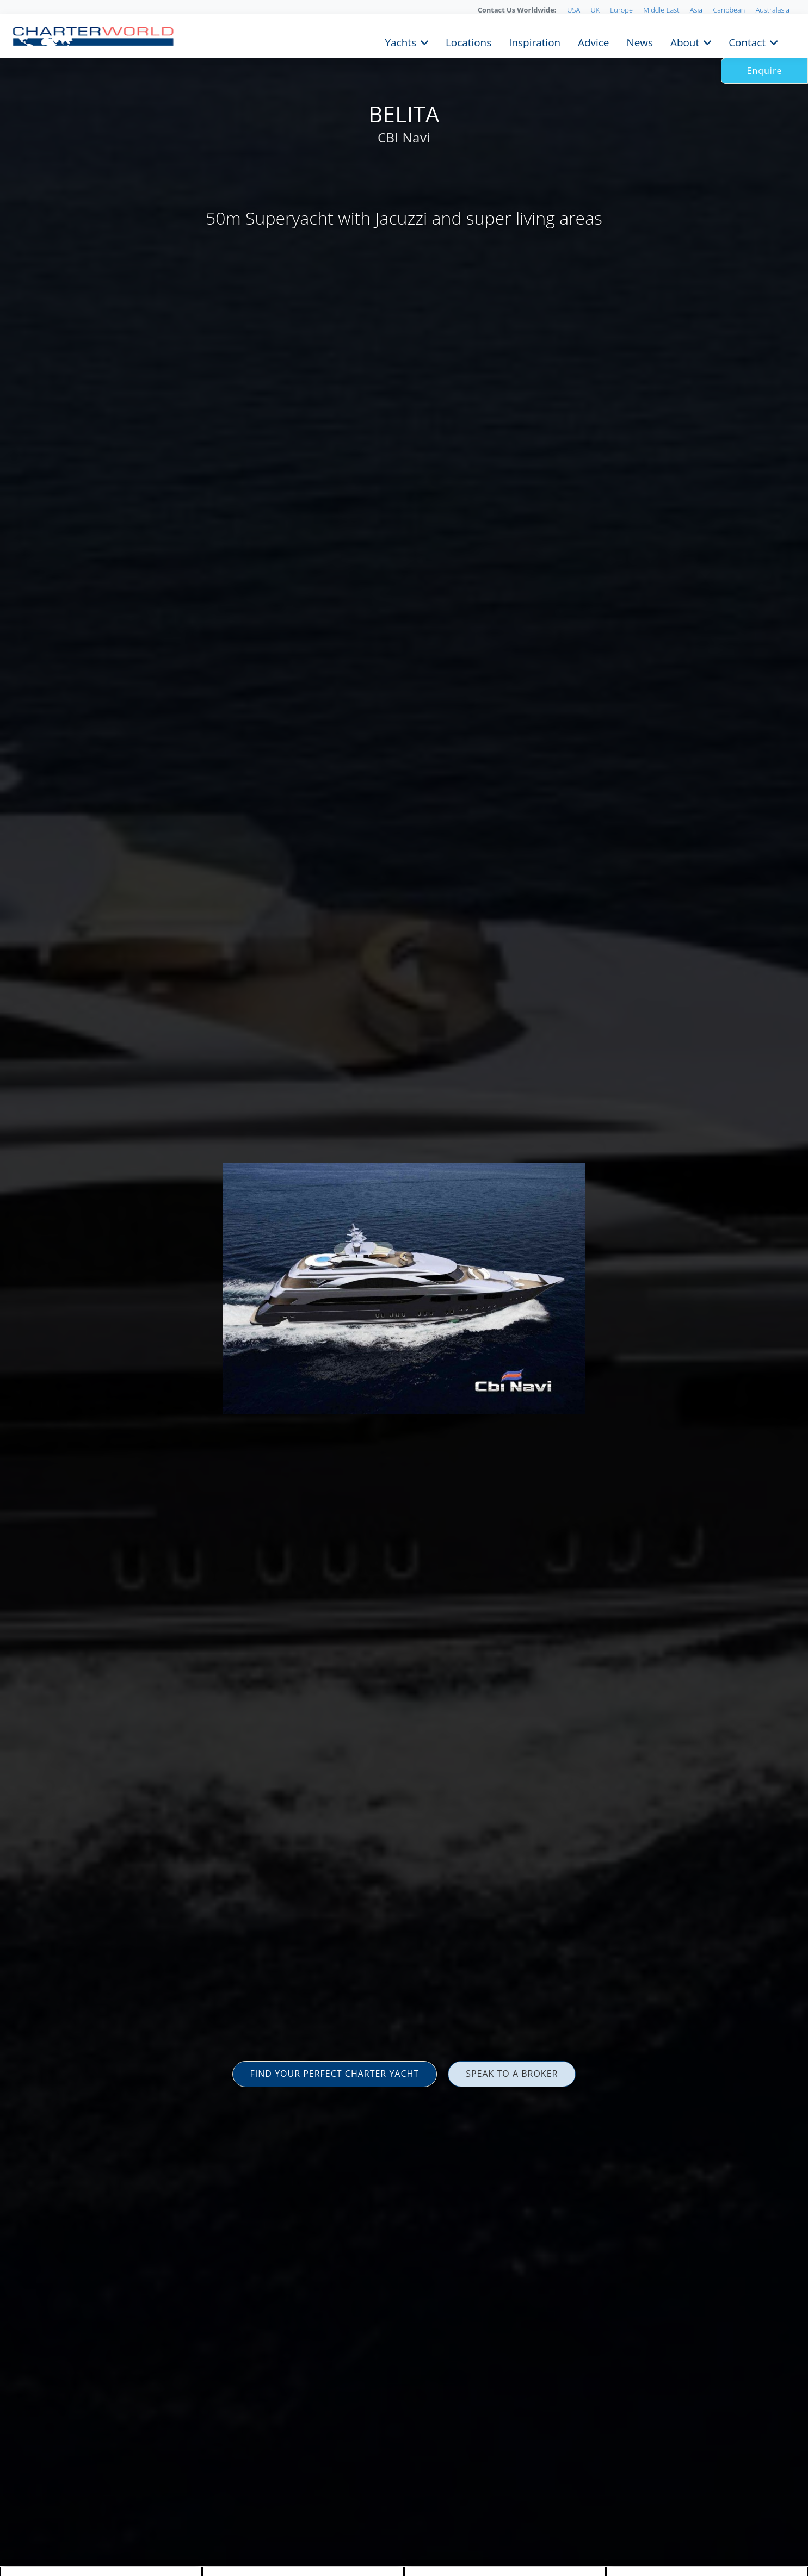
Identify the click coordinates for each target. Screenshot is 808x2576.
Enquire (764, 71)
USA (573, 10)
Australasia (773, 10)
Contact (747, 41)
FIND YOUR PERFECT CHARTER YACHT (335, 2074)
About (684, 41)
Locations (468, 41)
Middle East (661, 10)
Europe (621, 10)
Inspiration (534, 41)
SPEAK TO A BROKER (512, 2074)
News (639, 41)
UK (595, 10)
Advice (593, 41)
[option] (404, 1288)
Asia (696, 10)
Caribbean (729, 10)
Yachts (400, 41)
